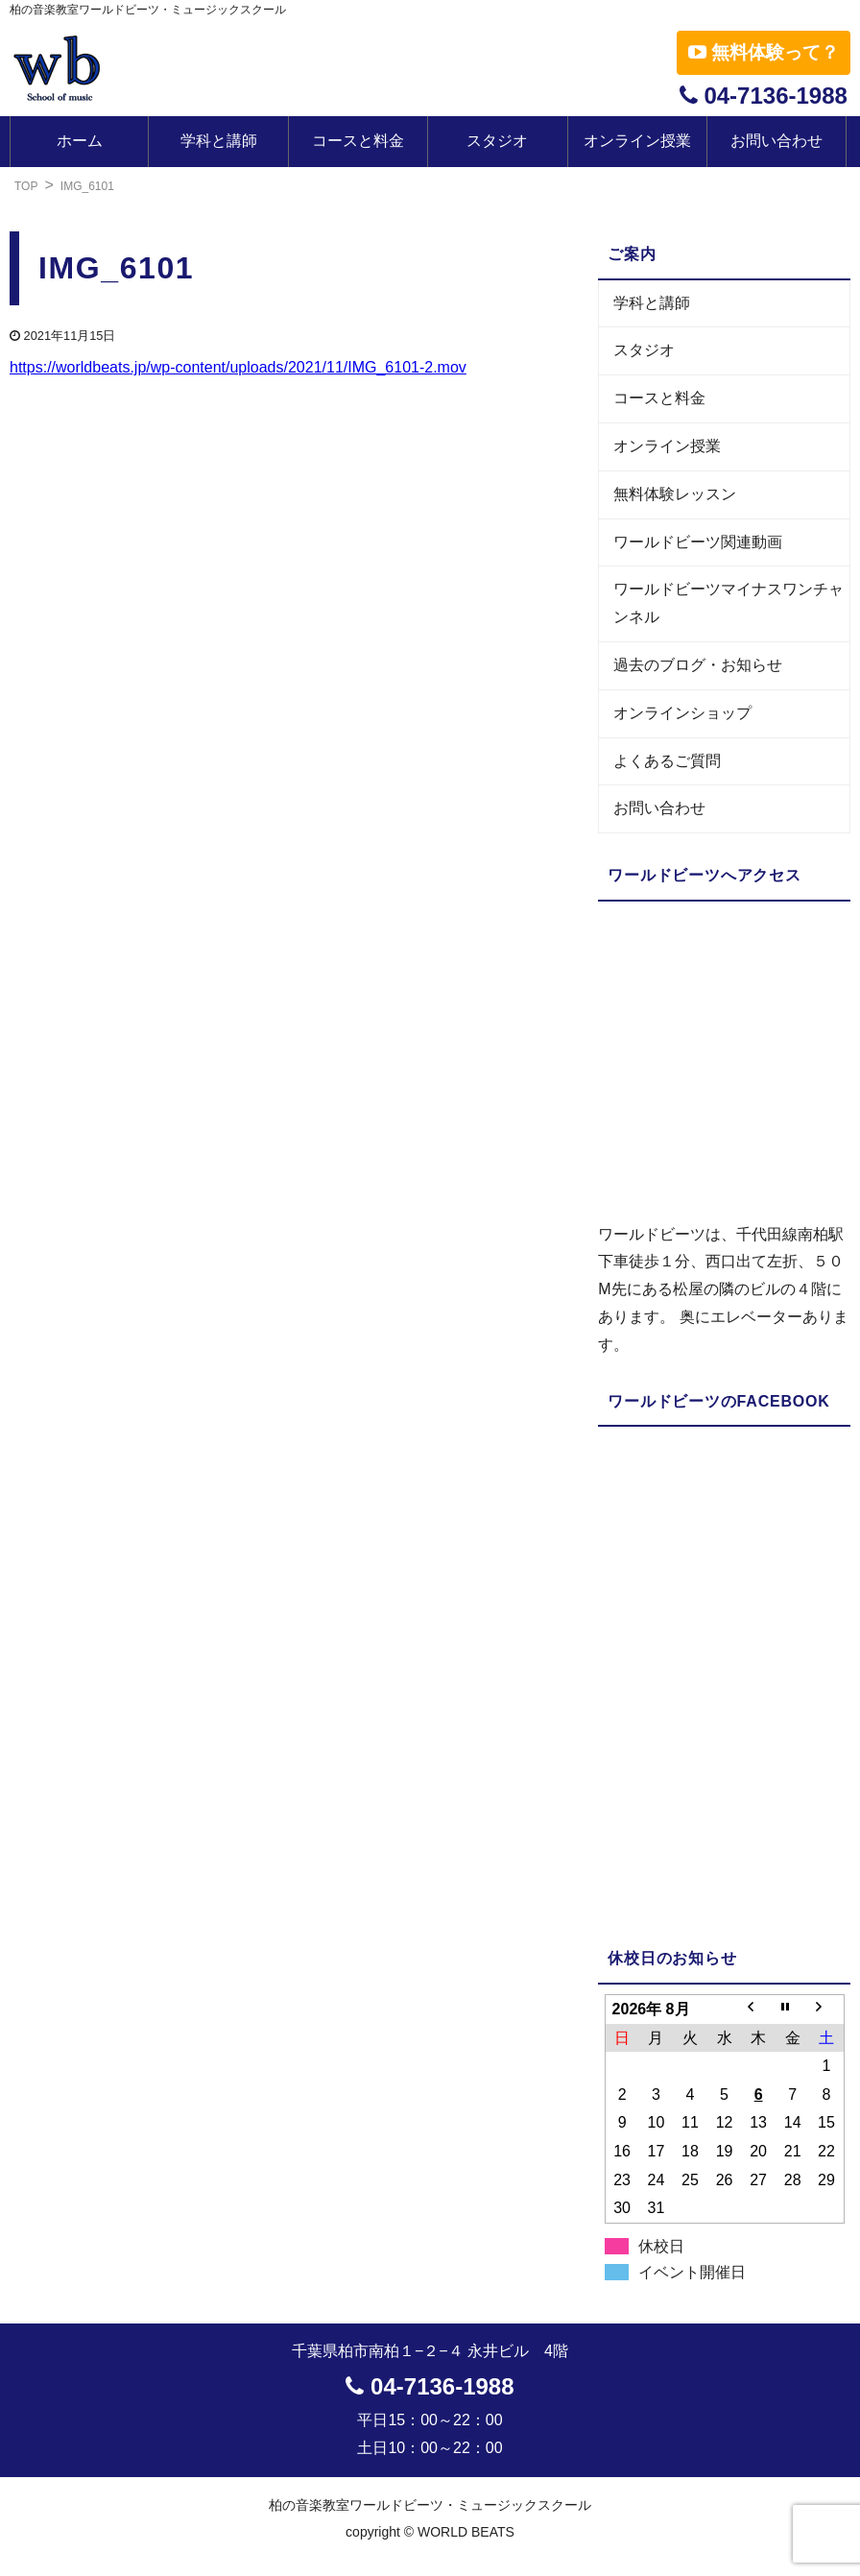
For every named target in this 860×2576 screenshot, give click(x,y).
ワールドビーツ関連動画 (697, 542)
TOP (25, 186)
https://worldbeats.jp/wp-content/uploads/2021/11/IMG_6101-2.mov (238, 367)
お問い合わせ (776, 140)
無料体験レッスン (674, 494)
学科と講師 (218, 140)
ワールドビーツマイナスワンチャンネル (728, 603)
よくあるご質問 (667, 761)
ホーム (80, 140)
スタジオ (497, 140)
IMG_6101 (87, 186)
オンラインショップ (682, 713)
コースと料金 (358, 140)
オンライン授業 (637, 140)
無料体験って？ (763, 52)
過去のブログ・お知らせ (697, 665)
